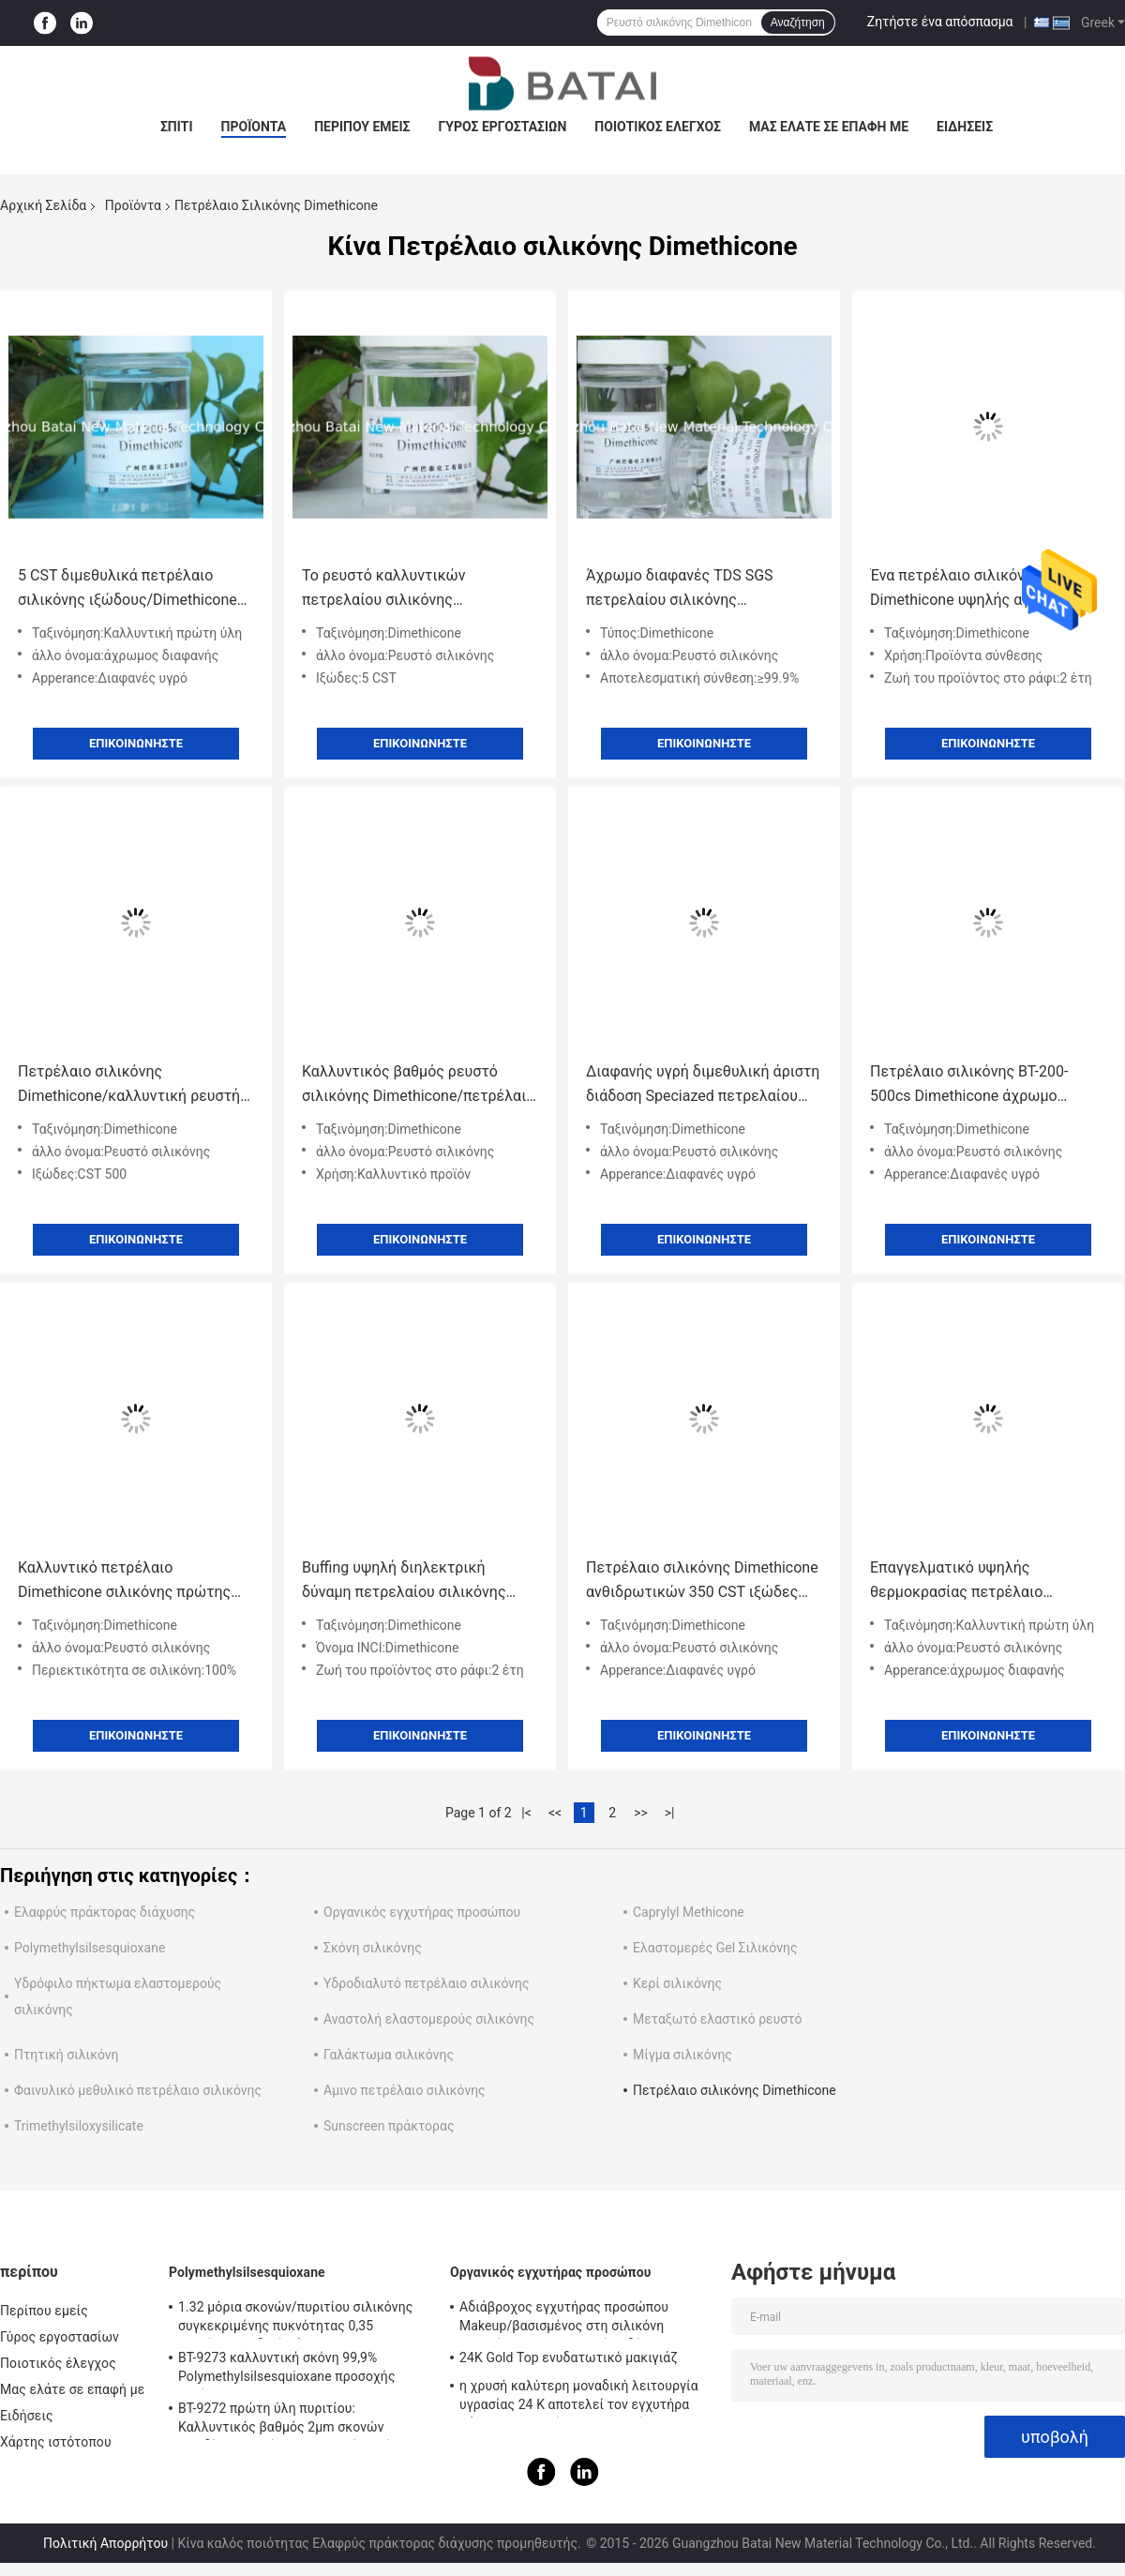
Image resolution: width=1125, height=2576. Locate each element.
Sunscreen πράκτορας (389, 2125)
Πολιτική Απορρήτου (105, 2543)
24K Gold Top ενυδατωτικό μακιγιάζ (568, 2357)
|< (526, 1812)
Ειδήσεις (965, 126)
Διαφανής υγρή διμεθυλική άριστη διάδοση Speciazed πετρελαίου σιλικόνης (702, 1085)
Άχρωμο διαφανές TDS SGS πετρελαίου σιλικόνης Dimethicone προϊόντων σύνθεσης (702, 589)
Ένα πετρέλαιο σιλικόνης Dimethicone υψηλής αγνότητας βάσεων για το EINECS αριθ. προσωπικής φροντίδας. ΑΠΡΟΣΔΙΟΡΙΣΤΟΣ (978, 589)
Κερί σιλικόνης (677, 1983)
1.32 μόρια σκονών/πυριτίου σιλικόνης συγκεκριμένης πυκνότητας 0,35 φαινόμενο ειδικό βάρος (295, 2319)
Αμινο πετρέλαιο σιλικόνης (404, 2090)
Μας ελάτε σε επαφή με (828, 126)
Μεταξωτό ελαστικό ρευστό (717, 2018)
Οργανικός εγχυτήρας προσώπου (421, 1912)
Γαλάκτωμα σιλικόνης (388, 2054)
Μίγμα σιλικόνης (682, 2054)
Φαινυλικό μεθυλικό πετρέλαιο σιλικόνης (138, 2090)
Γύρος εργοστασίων (502, 126)
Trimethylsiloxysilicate (78, 2125)
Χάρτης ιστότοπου (56, 2441)
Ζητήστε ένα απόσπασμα (940, 21)
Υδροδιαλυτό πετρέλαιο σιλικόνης (426, 1983)
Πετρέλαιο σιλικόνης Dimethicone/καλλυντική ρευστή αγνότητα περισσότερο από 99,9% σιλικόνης (132, 1085)
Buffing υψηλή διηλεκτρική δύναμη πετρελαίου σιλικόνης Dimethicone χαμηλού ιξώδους (406, 1581)
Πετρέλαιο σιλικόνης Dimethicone (734, 2090)
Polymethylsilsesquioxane (89, 1947)
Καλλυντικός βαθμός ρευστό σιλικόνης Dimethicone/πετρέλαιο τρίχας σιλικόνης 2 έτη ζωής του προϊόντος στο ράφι (418, 1085)
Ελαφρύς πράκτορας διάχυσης (104, 1912)
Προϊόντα (254, 126)
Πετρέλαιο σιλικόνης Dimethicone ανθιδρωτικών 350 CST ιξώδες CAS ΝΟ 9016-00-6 (702, 1581)
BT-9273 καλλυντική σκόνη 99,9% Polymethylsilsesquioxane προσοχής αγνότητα (287, 2369)
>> (641, 1812)
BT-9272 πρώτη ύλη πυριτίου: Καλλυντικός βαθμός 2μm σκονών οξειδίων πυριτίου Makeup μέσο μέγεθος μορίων (303, 2420)
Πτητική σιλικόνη (66, 2054)
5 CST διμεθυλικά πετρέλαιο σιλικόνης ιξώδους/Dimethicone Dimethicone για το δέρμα (127, 589)
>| (670, 1812)
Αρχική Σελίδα (43, 205)
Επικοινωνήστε (136, 743)
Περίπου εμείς (362, 126)
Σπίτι (176, 126)
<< (555, 1812)
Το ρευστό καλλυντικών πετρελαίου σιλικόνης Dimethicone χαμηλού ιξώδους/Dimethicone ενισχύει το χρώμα (417, 589)
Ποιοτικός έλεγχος (657, 126)
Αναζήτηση (798, 22)
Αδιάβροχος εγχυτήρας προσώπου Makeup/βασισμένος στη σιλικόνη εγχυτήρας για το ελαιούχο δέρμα (563, 2319)
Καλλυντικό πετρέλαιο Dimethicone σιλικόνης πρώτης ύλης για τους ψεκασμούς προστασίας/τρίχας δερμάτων (124, 1581)
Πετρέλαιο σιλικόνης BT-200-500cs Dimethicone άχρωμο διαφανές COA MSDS (969, 1085)
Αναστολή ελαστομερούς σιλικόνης (428, 2018)
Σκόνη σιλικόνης (372, 1947)
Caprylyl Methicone (688, 1912)
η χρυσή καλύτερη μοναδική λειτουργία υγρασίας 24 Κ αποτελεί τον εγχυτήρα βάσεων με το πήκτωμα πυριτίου (578, 2398)
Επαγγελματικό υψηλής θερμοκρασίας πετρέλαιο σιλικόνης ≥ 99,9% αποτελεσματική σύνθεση (957, 1581)
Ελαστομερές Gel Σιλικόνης (715, 1947)
